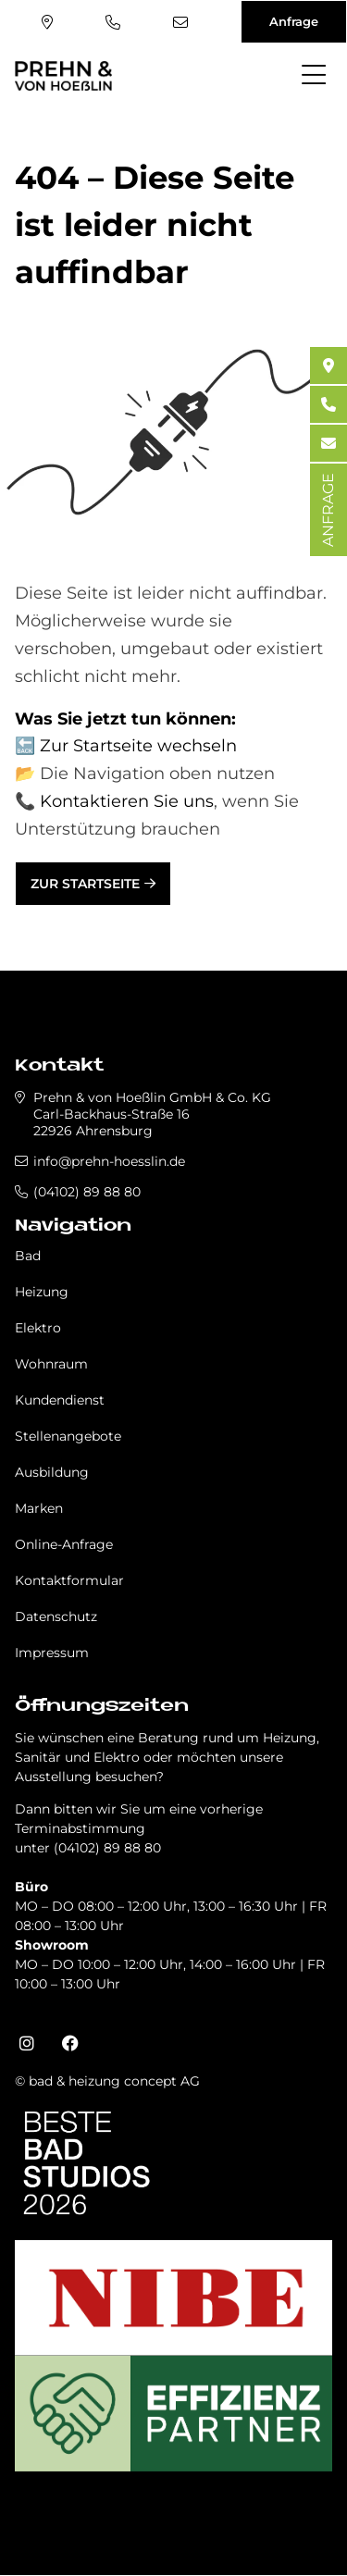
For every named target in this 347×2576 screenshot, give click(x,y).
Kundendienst (60, 1400)
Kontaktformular (69, 1580)
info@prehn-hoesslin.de (180, 22)
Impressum (52, 1652)
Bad (28, 1255)
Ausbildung (52, 1472)
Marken (39, 1508)
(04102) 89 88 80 (112, 22)
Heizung (41, 1291)
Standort (47, 22)
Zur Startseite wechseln (138, 746)
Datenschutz (56, 1616)
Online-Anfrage (64, 1544)
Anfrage (293, 21)
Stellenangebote (68, 1436)
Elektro (38, 1327)
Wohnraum (51, 1364)
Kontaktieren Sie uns (127, 801)
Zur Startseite (85, 883)
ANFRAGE (328, 510)
